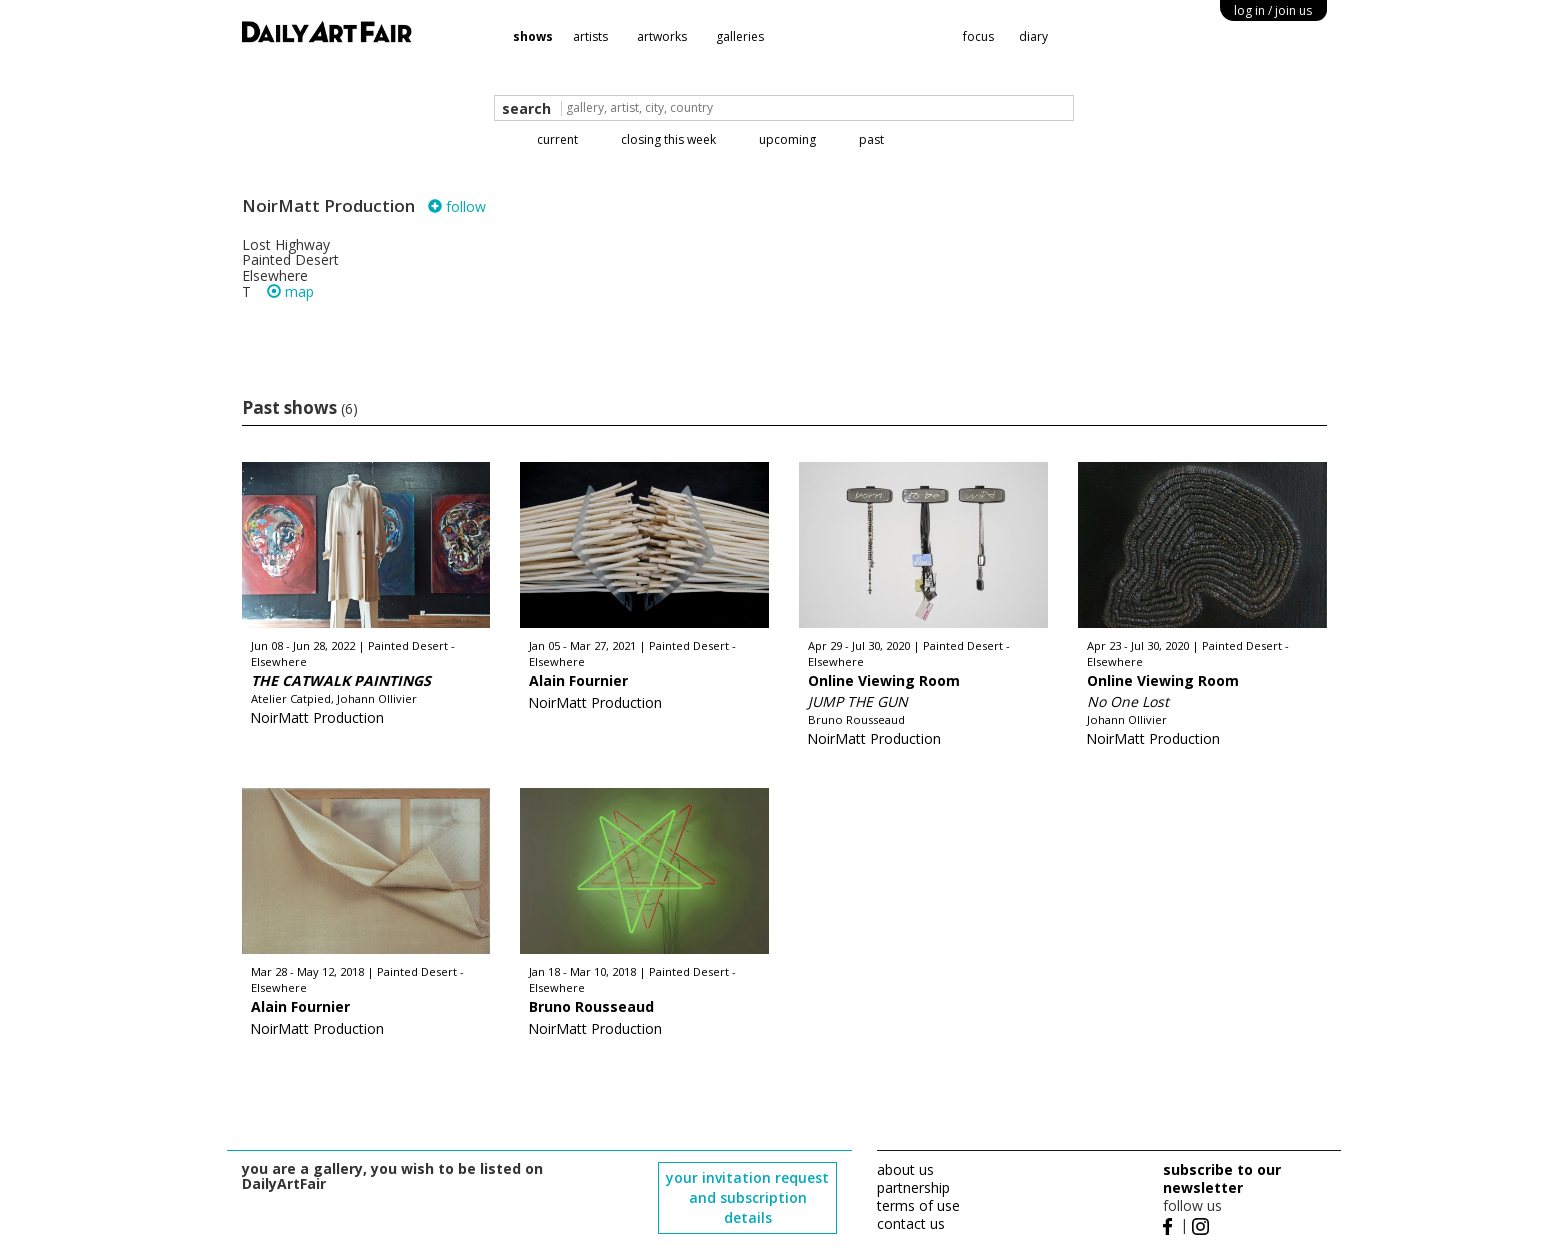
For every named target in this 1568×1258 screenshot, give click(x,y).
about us (905, 1169)
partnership (913, 1187)
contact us (911, 1223)
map (290, 291)
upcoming (787, 139)
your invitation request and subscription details (747, 1197)
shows (533, 36)
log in (1273, 10)
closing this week (668, 139)
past (871, 139)
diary (1033, 36)
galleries (740, 36)
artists (590, 36)
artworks (662, 36)
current (557, 139)
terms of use (918, 1205)
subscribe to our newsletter (1222, 1178)
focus (978, 36)
